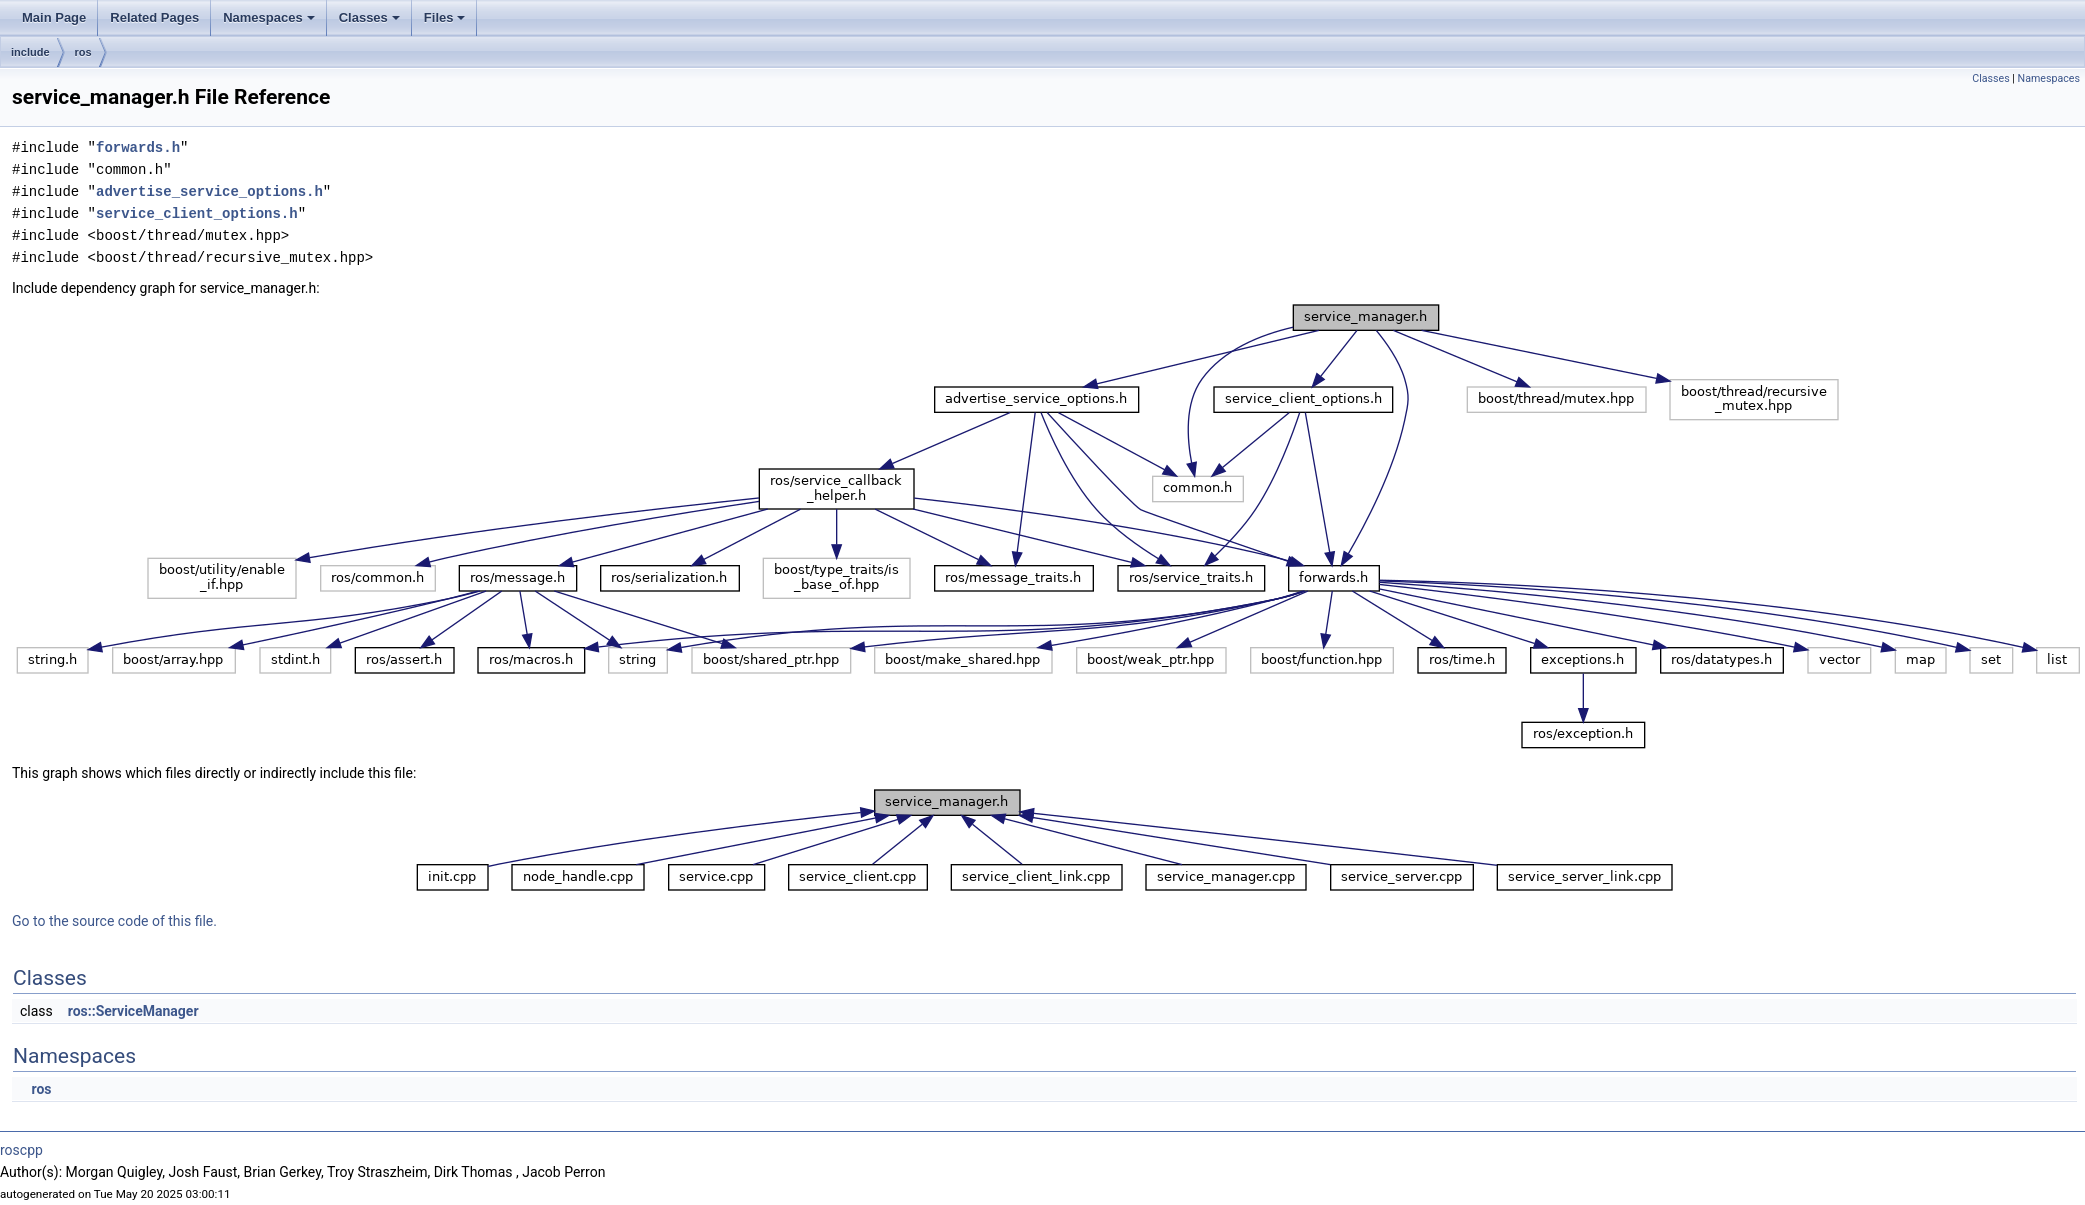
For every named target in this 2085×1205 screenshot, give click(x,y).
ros (83, 52)
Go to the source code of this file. (114, 921)
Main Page (54, 17)
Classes (369, 17)
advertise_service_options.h (209, 191)
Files (445, 17)
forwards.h (138, 147)
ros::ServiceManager (133, 1011)
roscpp (21, 1150)
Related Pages (154, 17)
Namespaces (269, 17)
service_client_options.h (197, 213)
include (30, 52)
